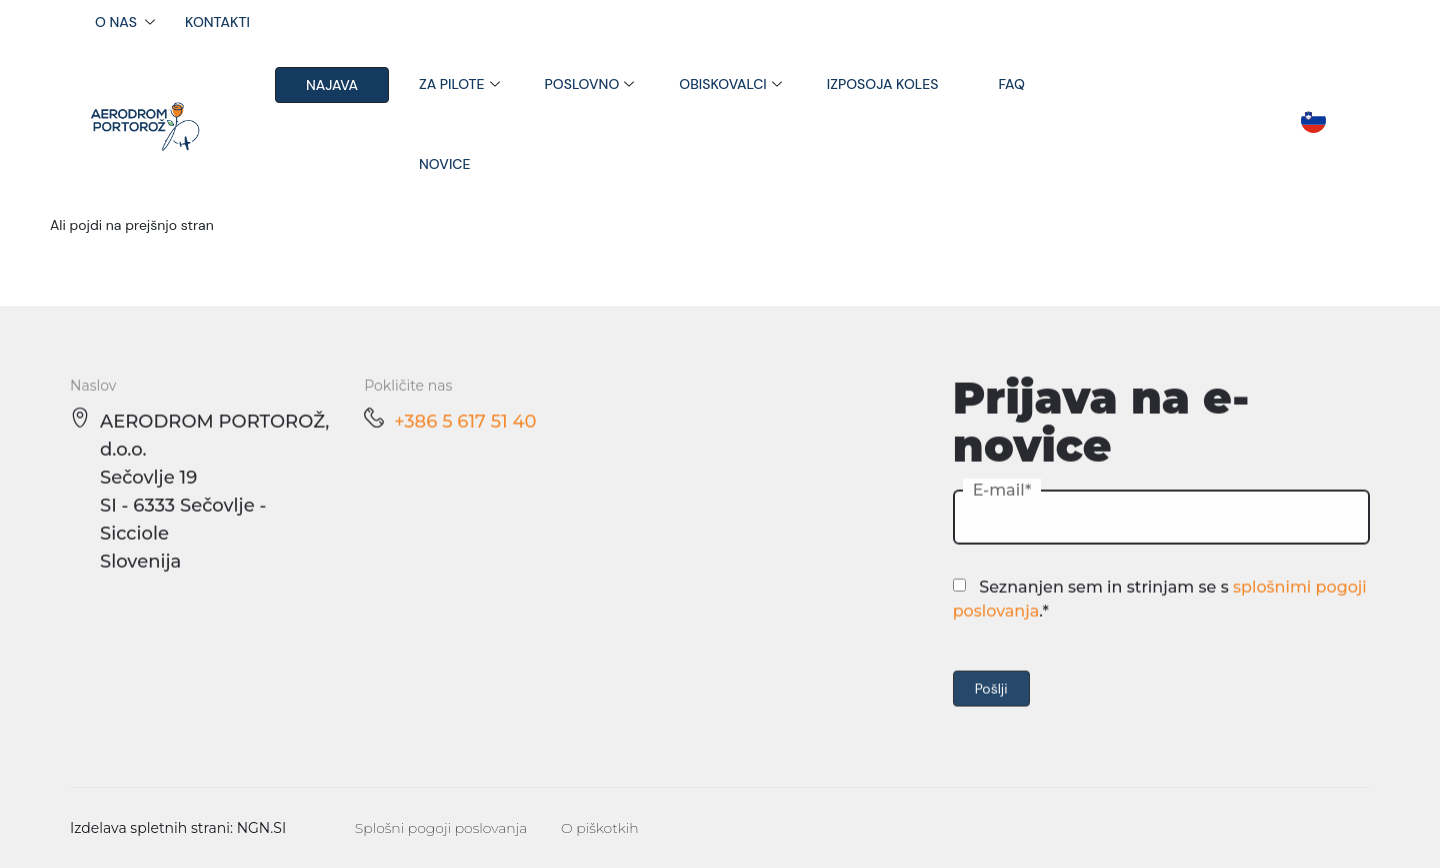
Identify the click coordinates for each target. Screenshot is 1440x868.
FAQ (1012, 84)
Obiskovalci (722, 84)
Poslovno (582, 84)
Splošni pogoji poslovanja (441, 828)
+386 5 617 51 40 (465, 426)
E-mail (999, 494)
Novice (444, 164)
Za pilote (452, 84)
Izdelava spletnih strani (150, 828)
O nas (116, 22)
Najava (332, 85)
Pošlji (991, 693)
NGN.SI (262, 828)
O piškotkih (600, 828)
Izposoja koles (883, 84)
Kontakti (217, 22)
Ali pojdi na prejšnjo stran (132, 225)
